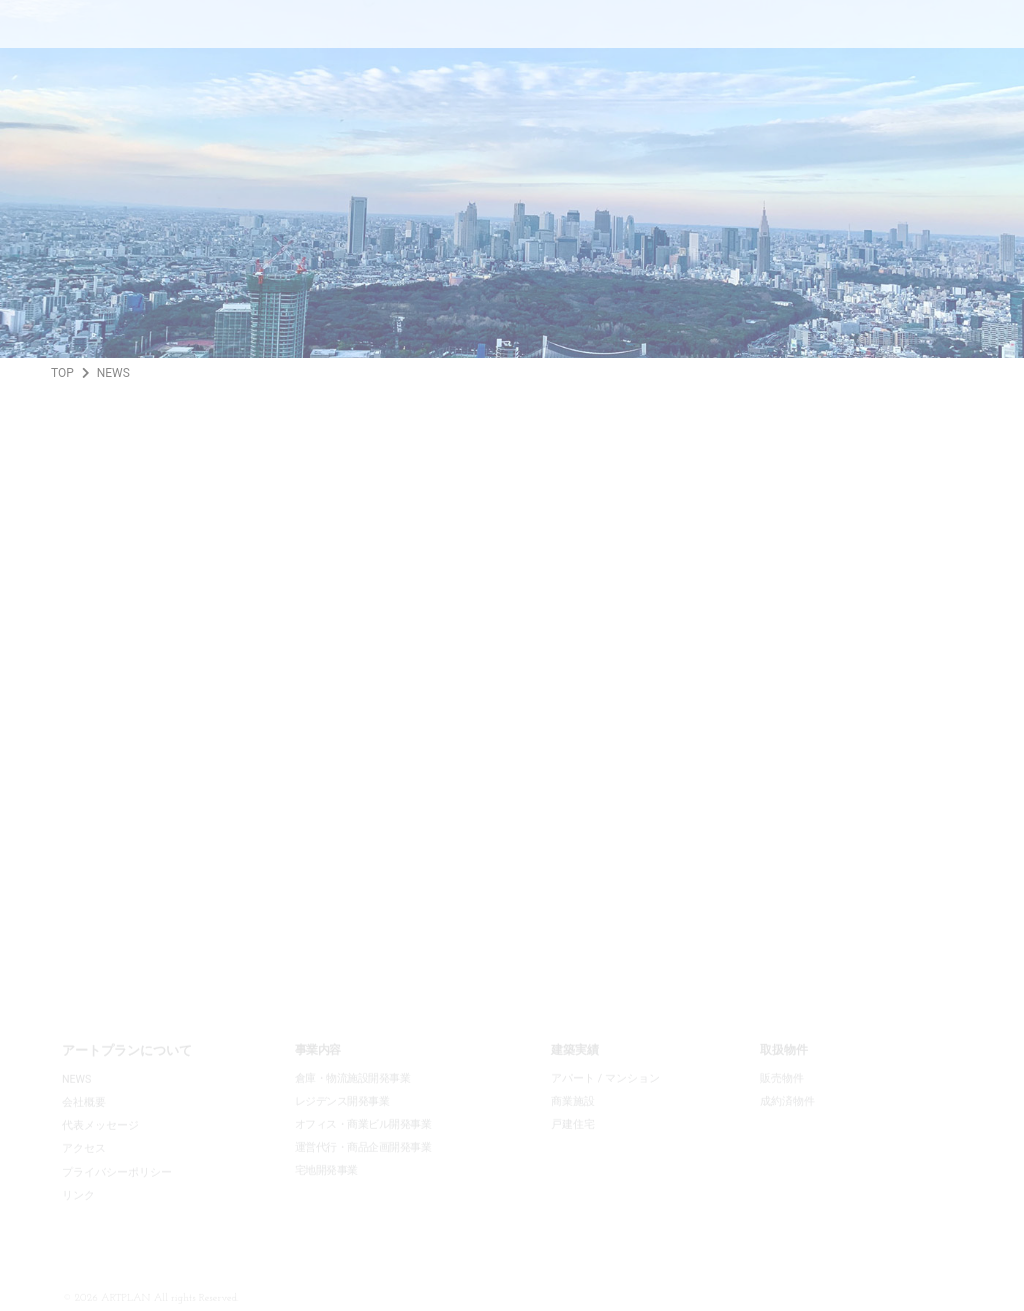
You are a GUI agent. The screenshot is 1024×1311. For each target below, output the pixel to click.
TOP (62, 373)
